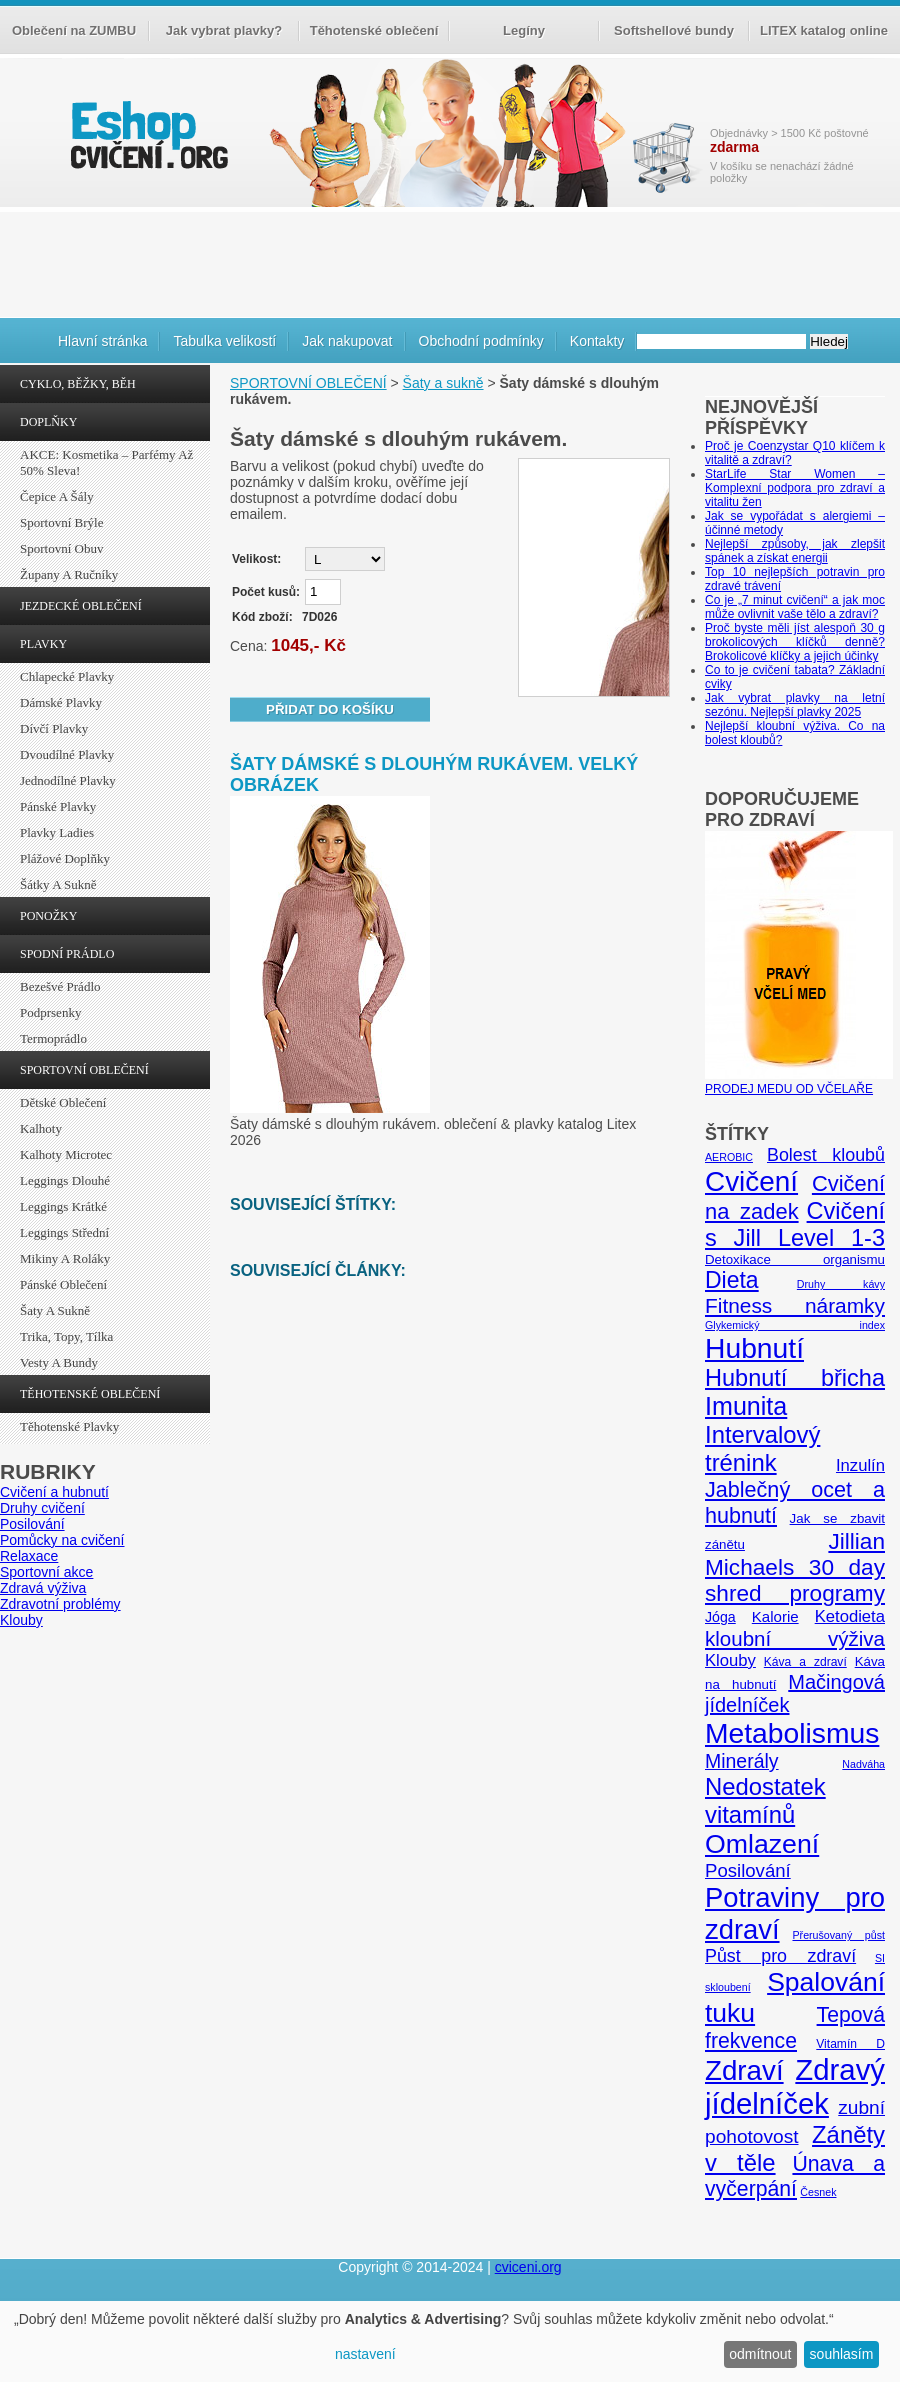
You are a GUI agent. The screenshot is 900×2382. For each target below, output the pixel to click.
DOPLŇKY (48, 422)
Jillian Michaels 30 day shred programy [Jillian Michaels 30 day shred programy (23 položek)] (795, 1567)
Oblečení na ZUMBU (74, 30)
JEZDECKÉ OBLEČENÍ (81, 606)
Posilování (32, 1524)
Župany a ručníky (69, 574)
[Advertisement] (450, 262)
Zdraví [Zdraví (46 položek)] (744, 2070)
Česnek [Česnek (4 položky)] (818, 2192)
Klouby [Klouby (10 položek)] (730, 1660)
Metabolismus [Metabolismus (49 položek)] (792, 1733)
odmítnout (760, 2354)
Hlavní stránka (102, 341)
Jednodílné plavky (68, 780)
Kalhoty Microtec (66, 1154)
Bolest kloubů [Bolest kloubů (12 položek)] (826, 1155)
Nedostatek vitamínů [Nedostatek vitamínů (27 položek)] (765, 1800)
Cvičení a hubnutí (54, 1492)
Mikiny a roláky (65, 1258)
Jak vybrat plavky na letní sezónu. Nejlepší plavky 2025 (795, 705)
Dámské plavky (61, 702)
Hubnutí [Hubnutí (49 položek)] (754, 1348)
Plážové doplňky (65, 858)
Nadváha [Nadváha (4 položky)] (863, 1764)
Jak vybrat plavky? (224, 30)
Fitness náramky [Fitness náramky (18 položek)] (795, 1305)
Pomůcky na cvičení (62, 1540)
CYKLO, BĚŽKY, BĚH (78, 384)
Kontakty (597, 341)
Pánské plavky (58, 806)
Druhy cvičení (42, 1508)
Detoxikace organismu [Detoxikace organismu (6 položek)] (795, 1259)
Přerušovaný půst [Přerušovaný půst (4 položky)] (838, 1935)
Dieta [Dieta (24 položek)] (732, 1280)
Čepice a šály (57, 496)
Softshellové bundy (674, 30)
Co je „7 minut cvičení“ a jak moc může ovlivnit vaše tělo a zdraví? (795, 607)
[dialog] (450, 2341)
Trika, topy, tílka (66, 1336)
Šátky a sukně (58, 884)
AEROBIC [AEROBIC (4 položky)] (729, 1157)
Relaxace (29, 1556)
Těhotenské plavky (69, 1426)
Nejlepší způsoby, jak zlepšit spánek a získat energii (795, 551)
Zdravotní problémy (60, 1604)
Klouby (21, 1620)
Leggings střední (64, 1232)
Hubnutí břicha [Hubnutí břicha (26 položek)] (795, 1378)
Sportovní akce (46, 1572)
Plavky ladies (57, 832)
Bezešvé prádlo (60, 986)
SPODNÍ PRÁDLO (67, 954)
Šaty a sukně (55, 1310)
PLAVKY (43, 644)
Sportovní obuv (61, 548)
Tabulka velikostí (224, 341)
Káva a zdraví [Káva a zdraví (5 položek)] (805, 1662)
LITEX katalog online (824, 30)
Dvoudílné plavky (67, 754)
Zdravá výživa (43, 1588)
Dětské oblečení (63, 1102)
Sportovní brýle (61, 522)
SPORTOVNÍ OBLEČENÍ (84, 1070)
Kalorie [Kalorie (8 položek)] (775, 1616)
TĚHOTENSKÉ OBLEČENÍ (90, 1394)
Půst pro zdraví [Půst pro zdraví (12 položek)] (780, 1956)
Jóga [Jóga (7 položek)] (720, 1617)
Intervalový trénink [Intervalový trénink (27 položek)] (762, 1448)
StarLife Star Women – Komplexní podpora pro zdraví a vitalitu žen (795, 488)
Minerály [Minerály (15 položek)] (742, 1761)
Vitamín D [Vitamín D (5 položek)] (850, 2044)
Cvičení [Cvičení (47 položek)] (751, 1181)
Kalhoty (41, 1128)
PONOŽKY (48, 916)
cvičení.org (147, 134)
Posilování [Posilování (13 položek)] (748, 1870)
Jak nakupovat (347, 341)
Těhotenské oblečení (374, 30)
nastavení (365, 2354)
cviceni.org (528, 2267)
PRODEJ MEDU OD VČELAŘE (799, 1082)
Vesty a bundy (59, 1362)
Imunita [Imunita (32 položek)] (746, 1406)
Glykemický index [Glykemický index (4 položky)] (795, 1325)
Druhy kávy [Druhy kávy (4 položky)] (841, 1284)
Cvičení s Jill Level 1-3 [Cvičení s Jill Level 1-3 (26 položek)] (795, 1224)
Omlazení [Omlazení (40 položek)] (762, 1844)
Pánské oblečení (63, 1284)
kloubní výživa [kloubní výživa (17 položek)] (795, 1638)
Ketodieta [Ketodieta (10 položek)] (850, 1616)
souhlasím (842, 2354)
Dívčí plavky (54, 728)
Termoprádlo (53, 1038)
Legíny (524, 30)
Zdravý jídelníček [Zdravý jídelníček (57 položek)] (795, 2086)
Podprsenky (50, 1012)
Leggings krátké (63, 1206)
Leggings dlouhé (65, 1180)
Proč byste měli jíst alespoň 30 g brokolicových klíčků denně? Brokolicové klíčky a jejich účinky (795, 642)
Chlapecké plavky (67, 676)
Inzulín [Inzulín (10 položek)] (860, 1465)
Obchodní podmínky (481, 341)
